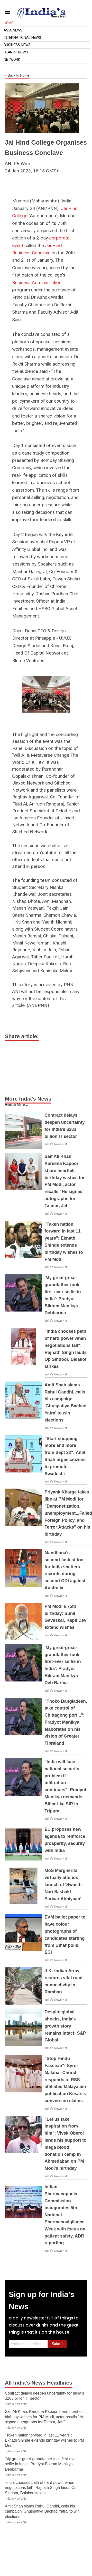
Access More (15, 1105)
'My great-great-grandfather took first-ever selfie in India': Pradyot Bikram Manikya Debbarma (41, 2464)
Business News (17, 45)
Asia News (13, 30)
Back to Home (17, 75)
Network (12, 59)
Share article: (22, 1036)
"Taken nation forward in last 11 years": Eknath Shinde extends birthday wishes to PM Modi (44, 2440)
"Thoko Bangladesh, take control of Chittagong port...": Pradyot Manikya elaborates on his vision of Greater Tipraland (66, 1722)
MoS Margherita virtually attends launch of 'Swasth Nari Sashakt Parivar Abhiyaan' (63, 1884)
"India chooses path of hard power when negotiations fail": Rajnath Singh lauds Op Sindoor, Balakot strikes (41, 2487)
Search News (16, 52)
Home (8, 23)
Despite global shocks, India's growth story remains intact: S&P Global (65, 2025)
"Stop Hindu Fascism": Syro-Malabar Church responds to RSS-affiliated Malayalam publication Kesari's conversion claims (65, 2079)
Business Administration (36, 282)
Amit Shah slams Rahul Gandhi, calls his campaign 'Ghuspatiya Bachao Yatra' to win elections (42, 2511)
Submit (58, 2343)
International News (22, 37)
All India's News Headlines (38, 2383)
